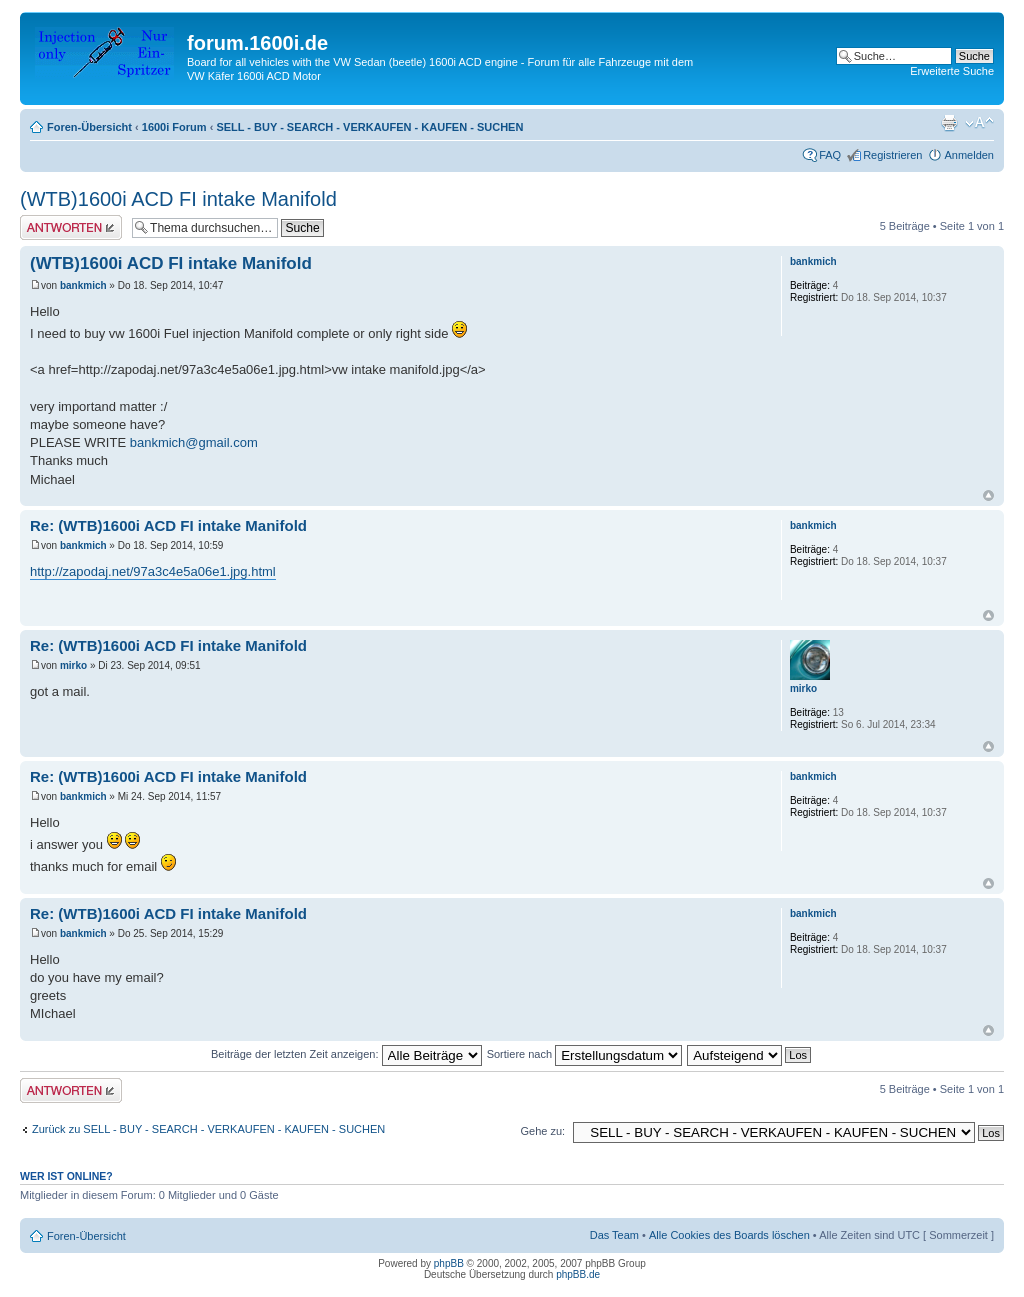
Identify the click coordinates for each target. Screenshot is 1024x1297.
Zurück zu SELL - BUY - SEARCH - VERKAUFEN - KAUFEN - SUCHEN (208, 1129)
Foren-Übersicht (89, 127)
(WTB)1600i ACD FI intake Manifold (178, 199)
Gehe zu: (542, 1131)
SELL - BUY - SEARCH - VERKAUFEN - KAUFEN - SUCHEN (369, 127)
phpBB (449, 1263)
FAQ (830, 155)
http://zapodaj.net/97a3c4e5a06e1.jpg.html (153, 571)
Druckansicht (949, 123)
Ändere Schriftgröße (979, 123)
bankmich (83, 285)
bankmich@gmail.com (194, 442)
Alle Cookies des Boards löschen (729, 1235)
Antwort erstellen (71, 227)
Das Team (614, 1235)
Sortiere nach (584, 1054)
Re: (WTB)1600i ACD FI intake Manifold (168, 525)
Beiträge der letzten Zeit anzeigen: (346, 1054)
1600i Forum (174, 127)
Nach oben (988, 495)
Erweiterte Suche (952, 71)
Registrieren (892, 155)
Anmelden (969, 155)
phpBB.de (578, 1274)
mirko (73, 665)
